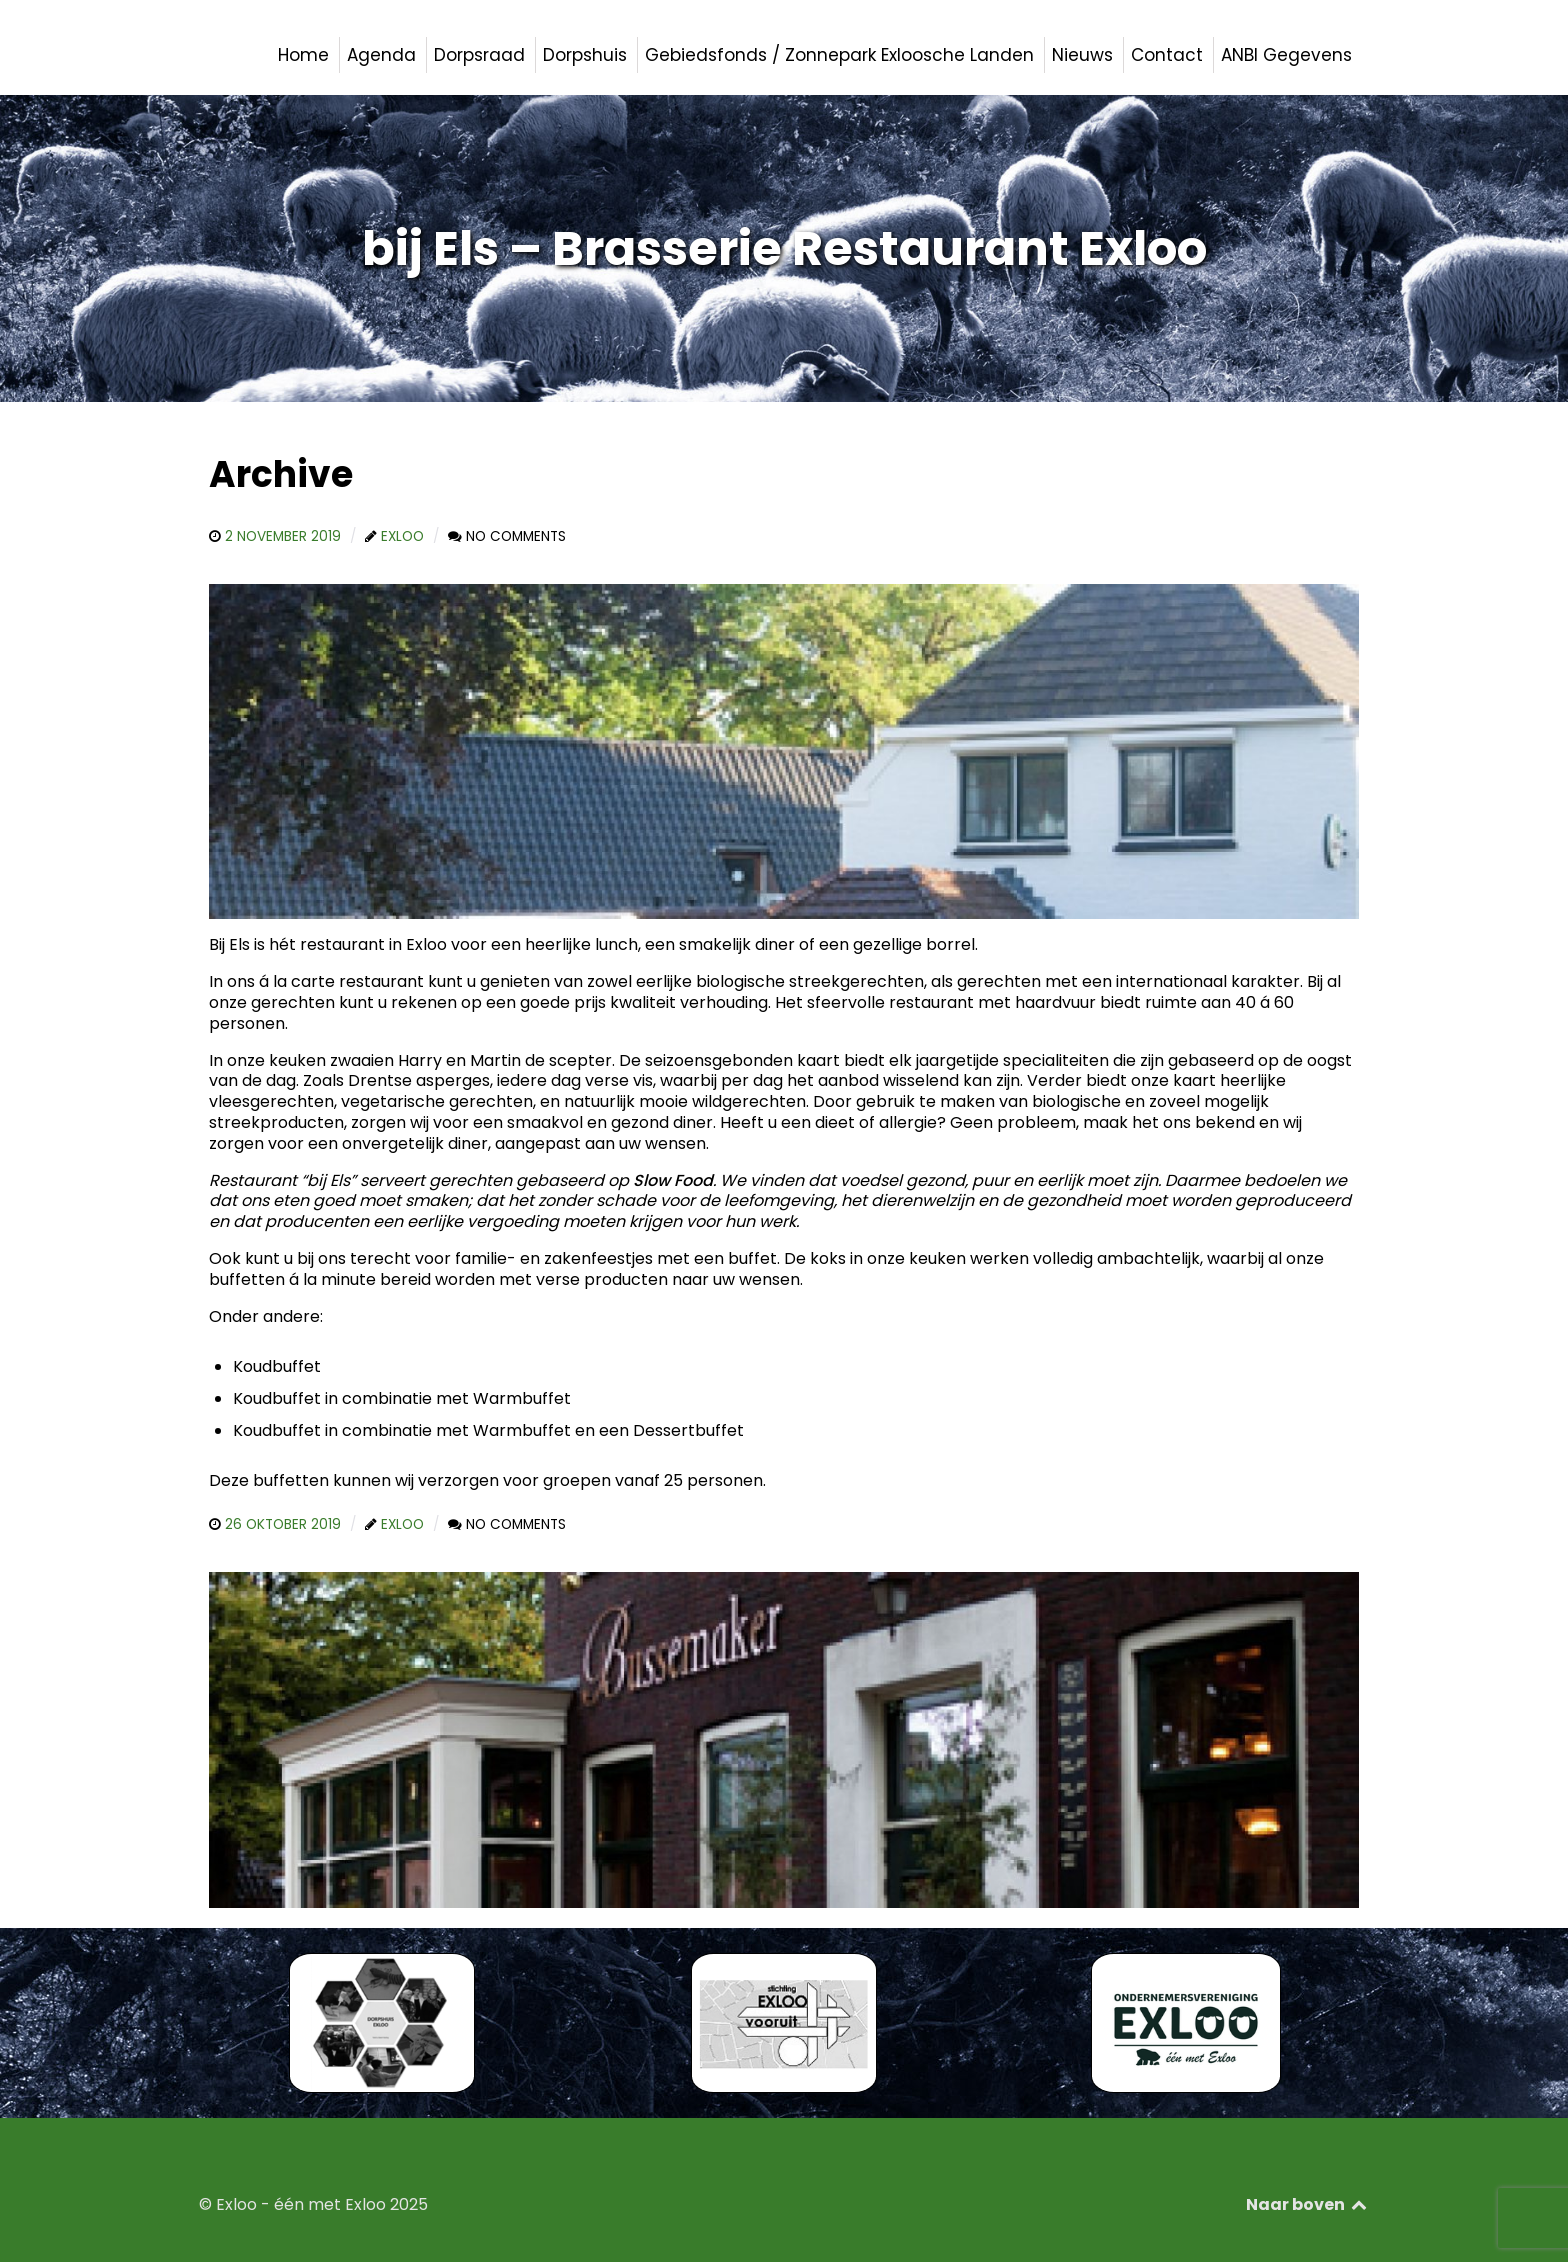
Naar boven (1307, 2204)
